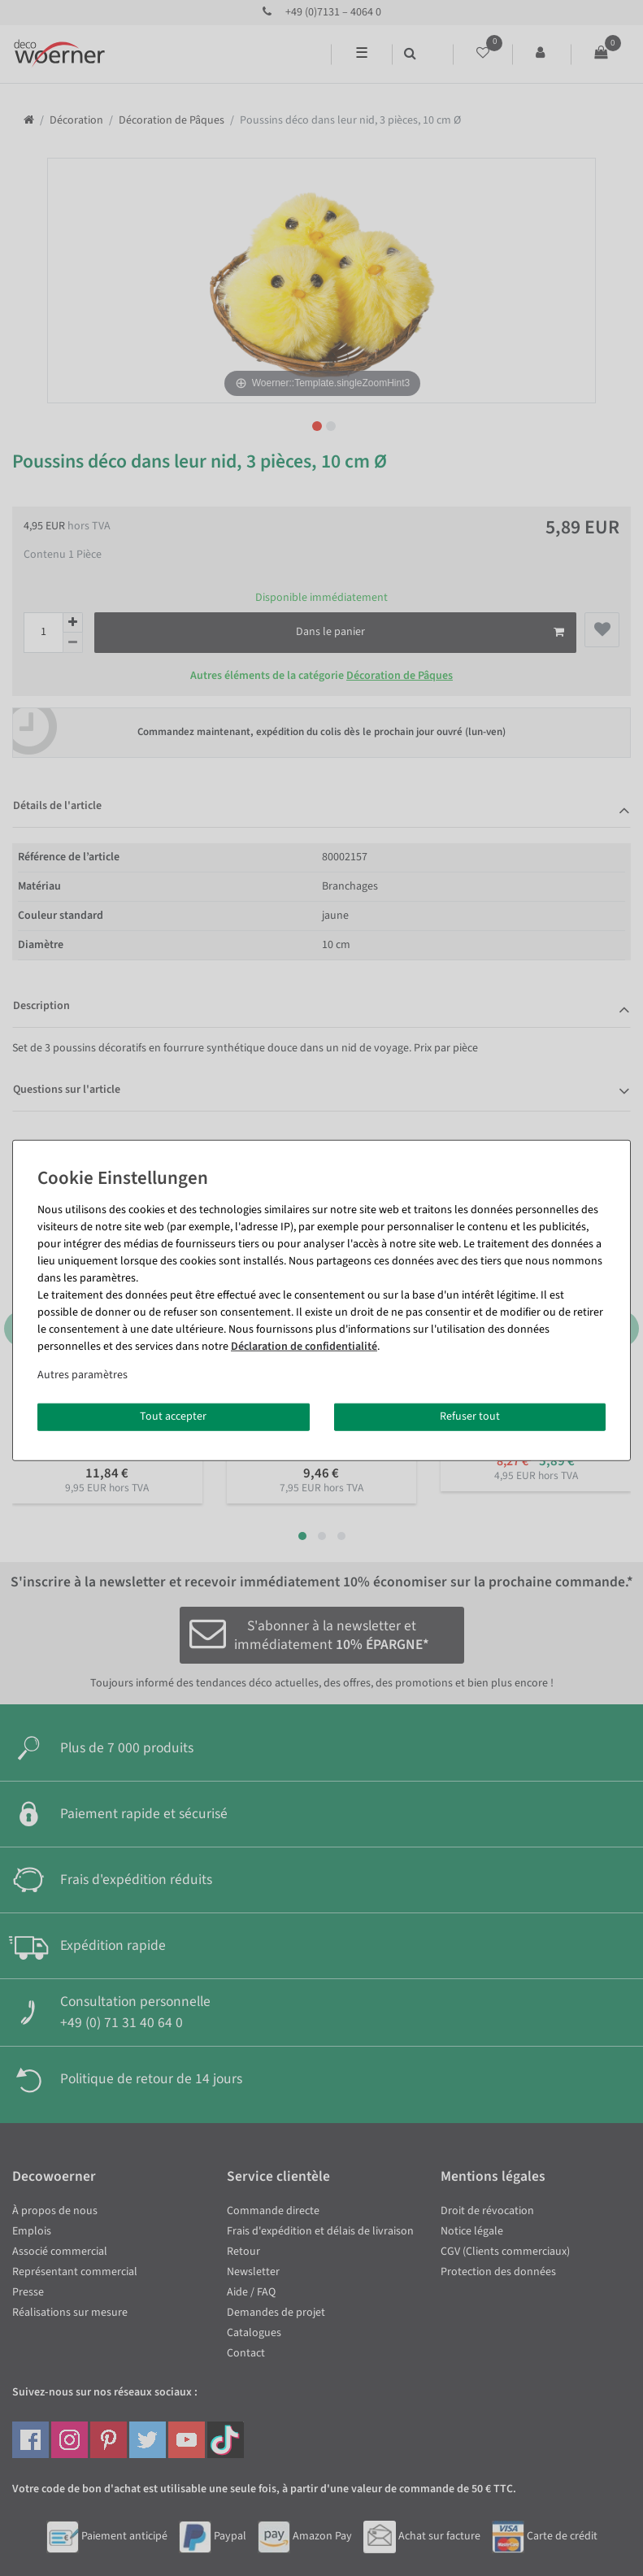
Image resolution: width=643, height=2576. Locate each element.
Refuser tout (470, 1416)
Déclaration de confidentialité (304, 1346)
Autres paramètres (82, 1375)
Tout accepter (173, 1416)
